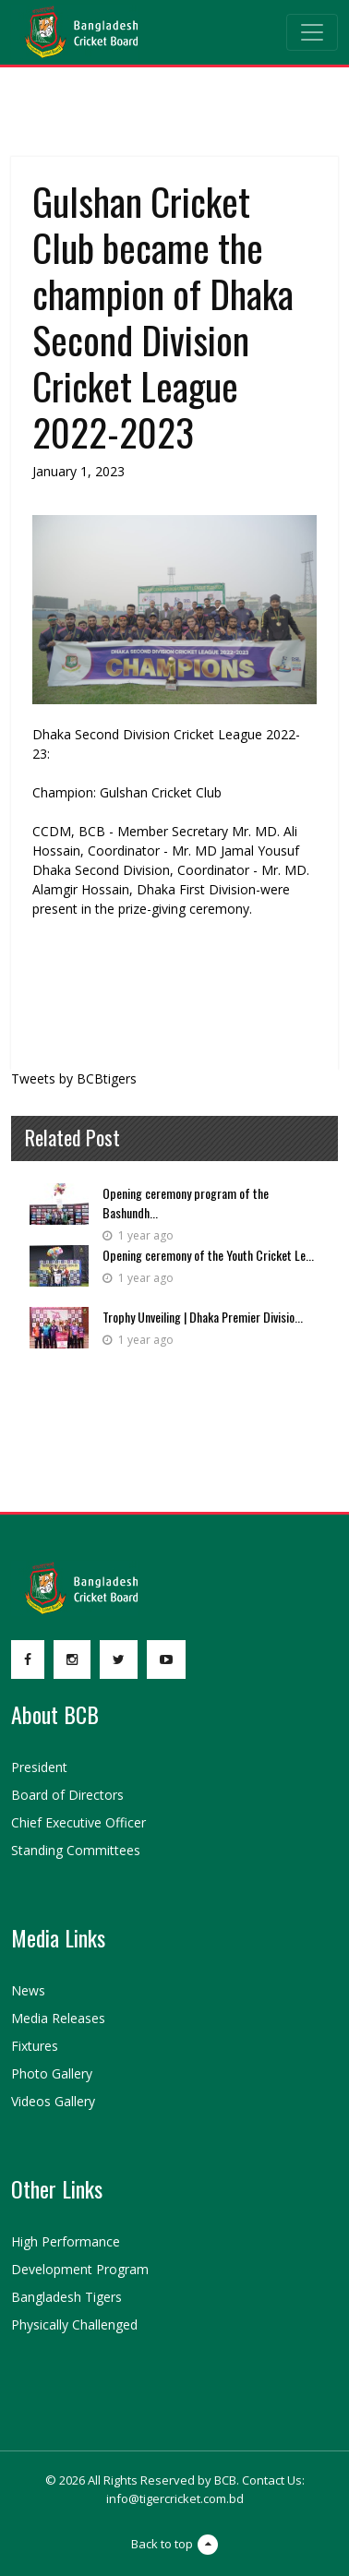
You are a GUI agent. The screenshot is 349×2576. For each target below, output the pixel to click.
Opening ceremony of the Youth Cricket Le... (208, 1254)
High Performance (65, 2241)
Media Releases (58, 2018)
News (28, 1990)
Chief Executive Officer (78, 1822)
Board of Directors (67, 1794)
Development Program (80, 2269)
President (39, 1767)
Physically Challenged (74, 2324)
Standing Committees (75, 1850)
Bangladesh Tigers (66, 2297)
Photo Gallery (51, 2073)
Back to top (174, 2544)
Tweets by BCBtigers (74, 1078)
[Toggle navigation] (312, 32)
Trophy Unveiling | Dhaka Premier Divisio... (202, 1316)
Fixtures (34, 2046)
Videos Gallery (53, 2101)
